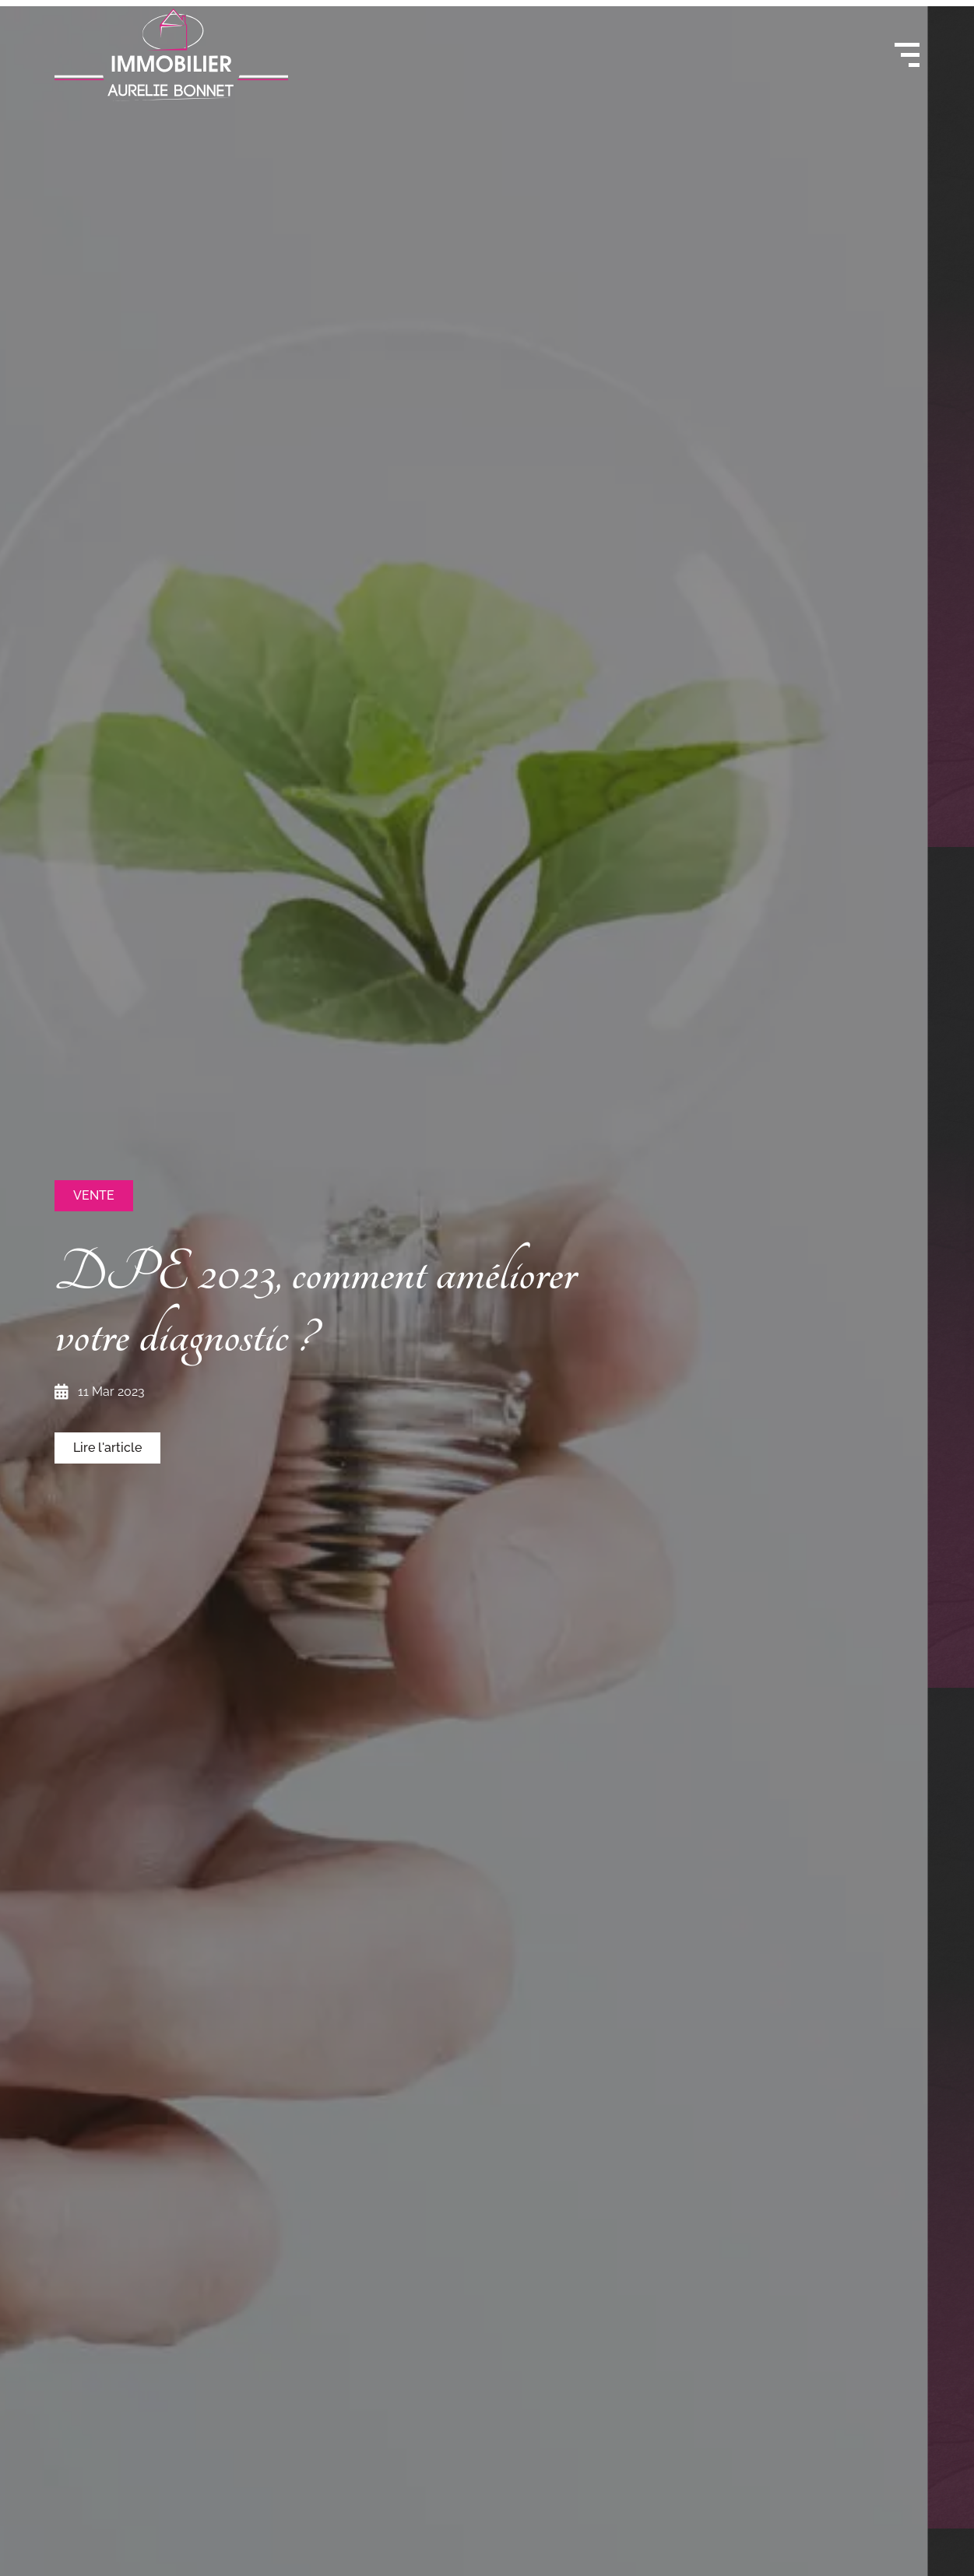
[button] (94, 1195)
